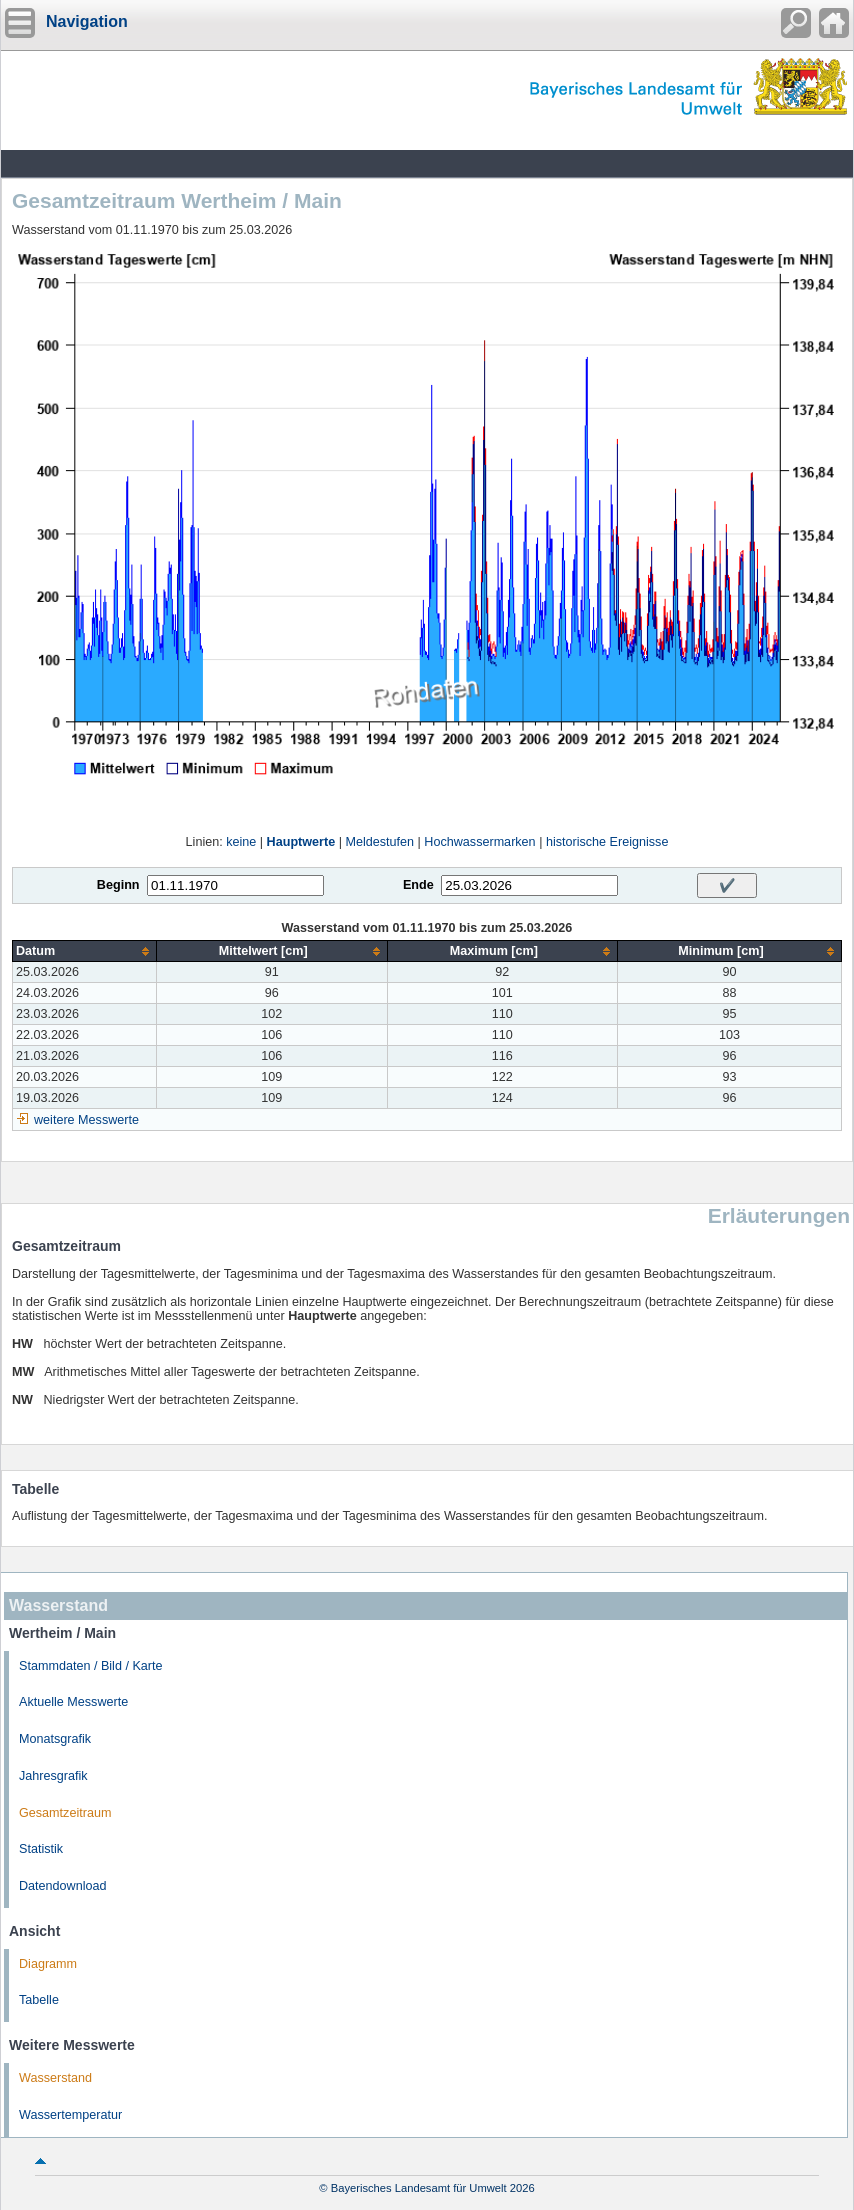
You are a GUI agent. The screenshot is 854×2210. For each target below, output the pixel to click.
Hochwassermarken (479, 842)
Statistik (41, 1849)
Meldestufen (379, 842)
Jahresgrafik (53, 1776)
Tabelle (39, 2000)
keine (241, 842)
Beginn (118, 885)
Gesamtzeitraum (65, 1813)
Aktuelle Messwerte (73, 1702)
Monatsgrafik (55, 1739)
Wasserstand (55, 2078)
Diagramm (48, 1964)
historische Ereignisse (607, 842)
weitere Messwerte (86, 1120)
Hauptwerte (301, 842)
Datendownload (63, 1886)
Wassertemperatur (70, 2115)
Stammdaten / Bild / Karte (91, 1666)
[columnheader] (85, 951)
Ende (418, 885)
